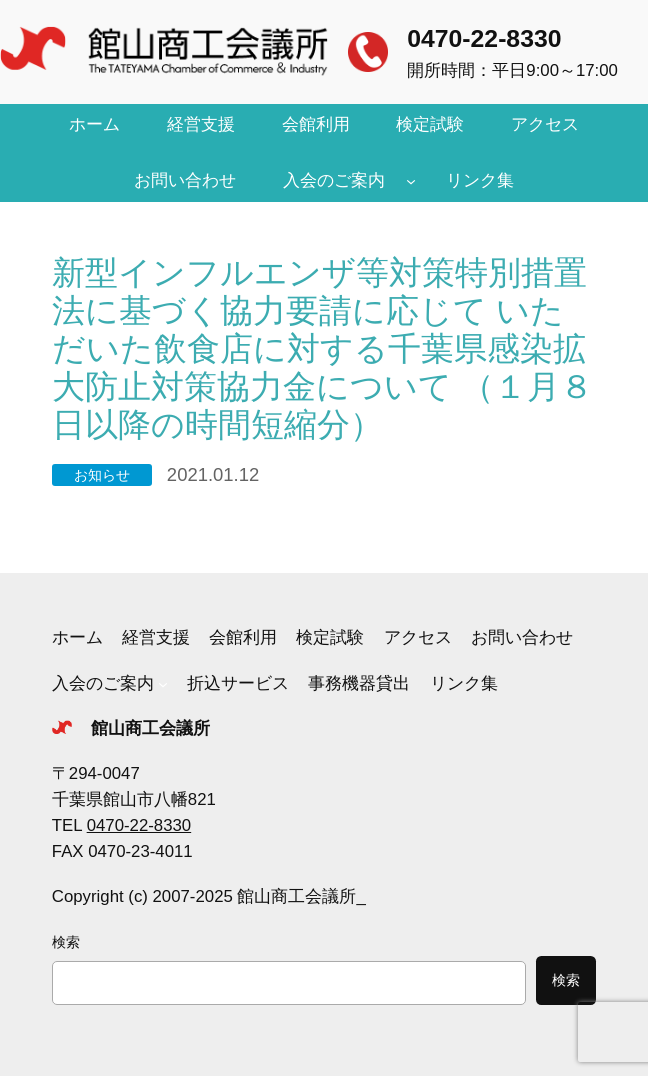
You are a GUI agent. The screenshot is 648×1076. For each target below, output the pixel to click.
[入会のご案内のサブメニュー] (411, 181)
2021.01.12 (213, 474)
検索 (66, 942)
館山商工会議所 (150, 728)
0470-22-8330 (484, 38)
